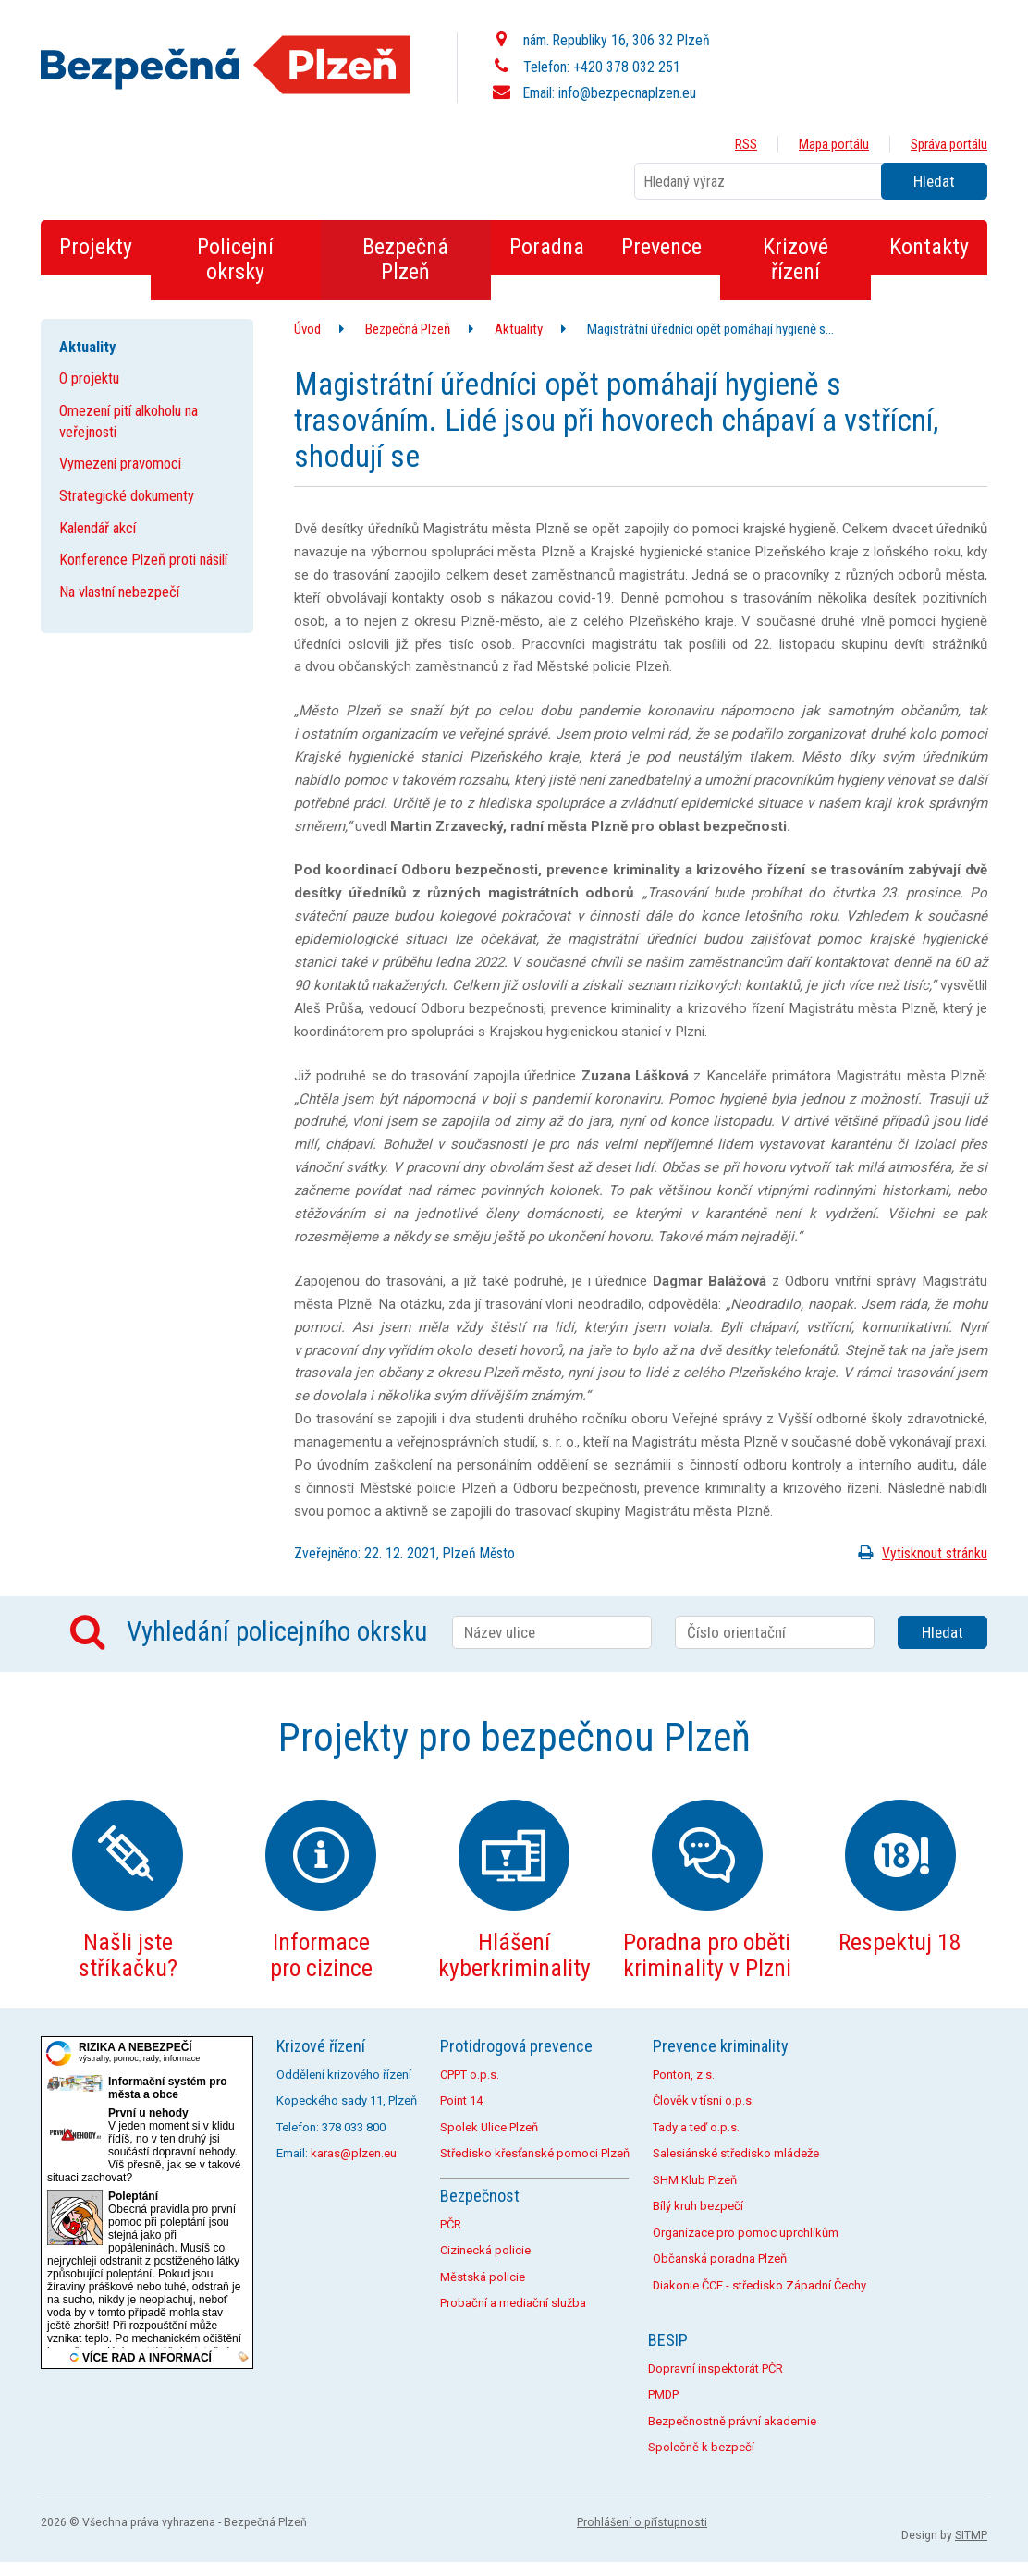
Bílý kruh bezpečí (698, 2206)
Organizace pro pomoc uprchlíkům (745, 2233)
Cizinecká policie (485, 2250)
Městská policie (482, 2277)
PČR (450, 2224)
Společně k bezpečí (701, 2447)
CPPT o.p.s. (469, 2075)
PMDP (663, 2394)
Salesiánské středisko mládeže (736, 2153)
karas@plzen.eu (354, 2153)
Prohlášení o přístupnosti (642, 2522)
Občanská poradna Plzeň (720, 2258)
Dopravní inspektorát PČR (715, 2368)
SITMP (971, 2535)
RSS (746, 144)
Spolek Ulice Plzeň (489, 2127)
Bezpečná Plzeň (407, 329)
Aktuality (519, 329)
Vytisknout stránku (919, 1553)
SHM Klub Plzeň (695, 2180)
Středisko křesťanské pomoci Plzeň (535, 2153)
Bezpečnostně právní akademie (732, 2421)
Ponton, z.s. (684, 2075)
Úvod (307, 329)
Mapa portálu (834, 144)
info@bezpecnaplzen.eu (627, 93)
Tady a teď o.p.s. (696, 2127)
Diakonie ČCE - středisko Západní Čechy (759, 2285)
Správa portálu (949, 144)
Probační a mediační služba (513, 2303)
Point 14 (461, 2100)
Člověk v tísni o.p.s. (703, 2100)
